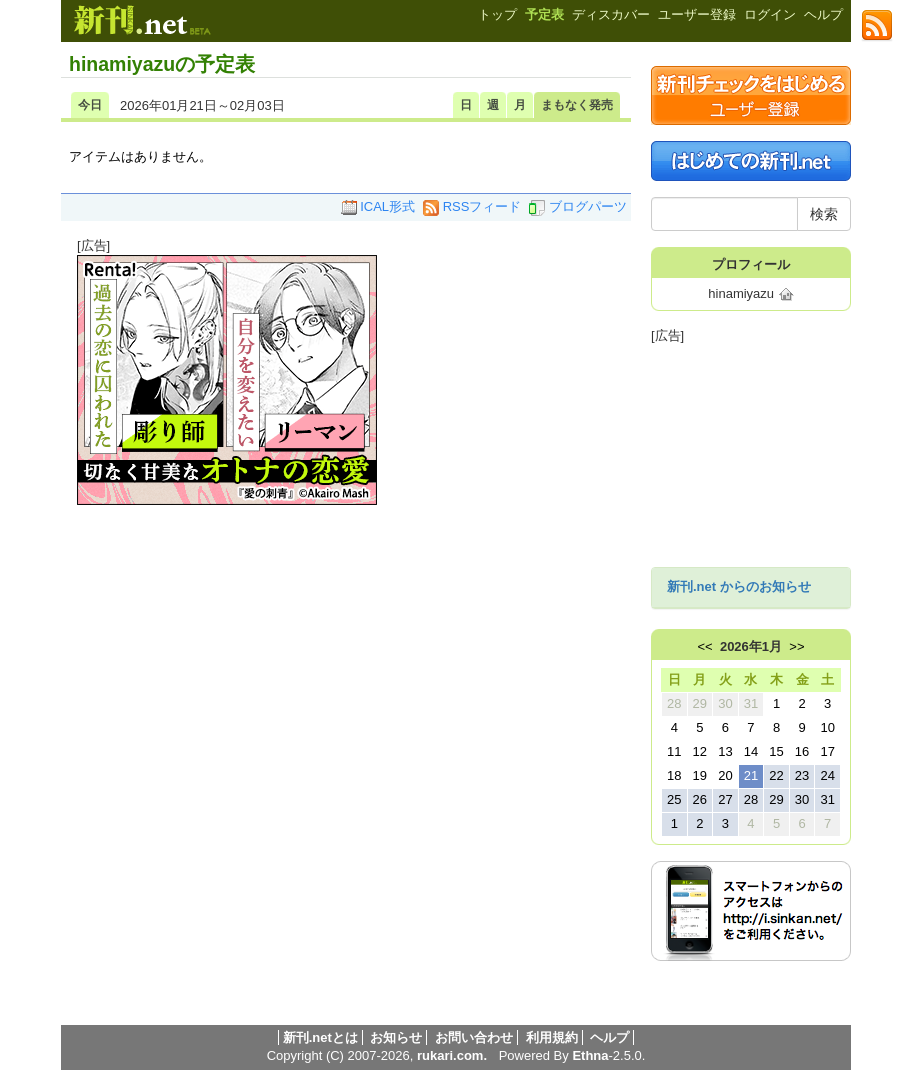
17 (827, 751)
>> (796, 646)
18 (674, 775)
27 (725, 799)
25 (674, 799)
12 (700, 751)
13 (725, 751)
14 (751, 751)
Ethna (590, 1055)
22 (776, 775)
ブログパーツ (578, 206)
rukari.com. (452, 1055)
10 (827, 727)
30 (725, 703)
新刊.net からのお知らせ (739, 586)
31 (751, 703)
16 (802, 751)
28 (674, 703)
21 (751, 775)
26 (700, 799)
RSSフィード (472, 206)
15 (776, 751)
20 (725, 775)
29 (700, 703)
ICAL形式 (378, 206)
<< (705, 646)
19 (700, 775)
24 (827, 775)
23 (802, 775)
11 (674, 751)
